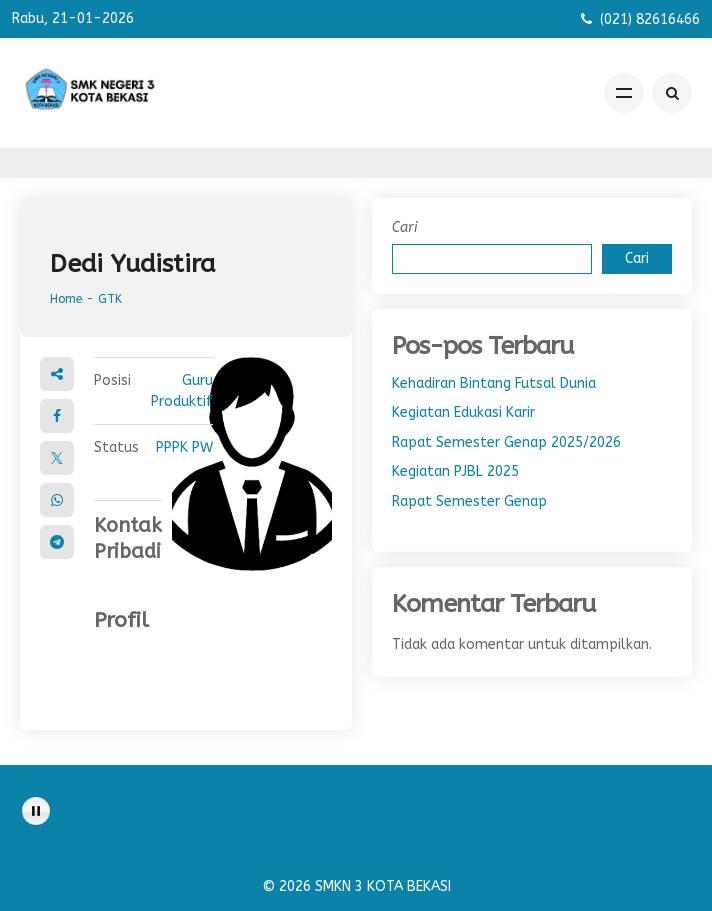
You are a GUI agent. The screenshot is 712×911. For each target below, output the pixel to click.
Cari (405, 227)
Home (66, 299)
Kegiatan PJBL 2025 (455, 471)
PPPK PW (184, 447)
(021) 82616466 (650, 19)
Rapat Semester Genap (469, 501)
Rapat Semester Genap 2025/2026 (506, 442)
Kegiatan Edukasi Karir (463, 412)
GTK (110, 299)
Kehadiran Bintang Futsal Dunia (494, 383)
